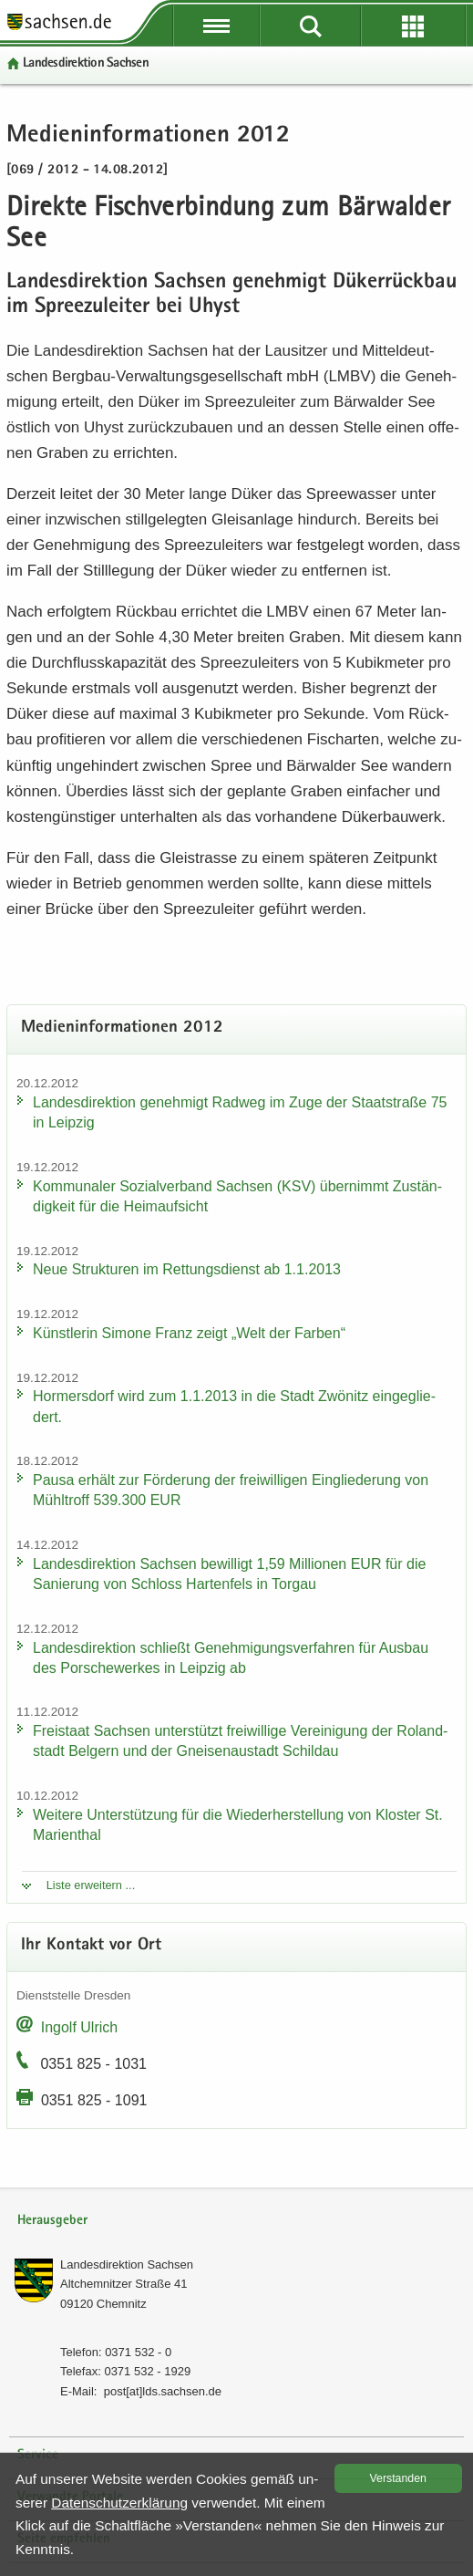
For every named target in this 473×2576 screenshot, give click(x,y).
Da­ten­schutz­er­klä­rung (119, 2502)
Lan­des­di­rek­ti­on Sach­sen (86, 63)
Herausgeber (52, 2221)
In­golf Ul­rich (79, 2027)
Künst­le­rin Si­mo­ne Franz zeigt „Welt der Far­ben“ (189, 1333)
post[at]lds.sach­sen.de (162, 2391)
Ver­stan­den (398, 2478)
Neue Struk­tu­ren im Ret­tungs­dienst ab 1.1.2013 (187, 1269)
